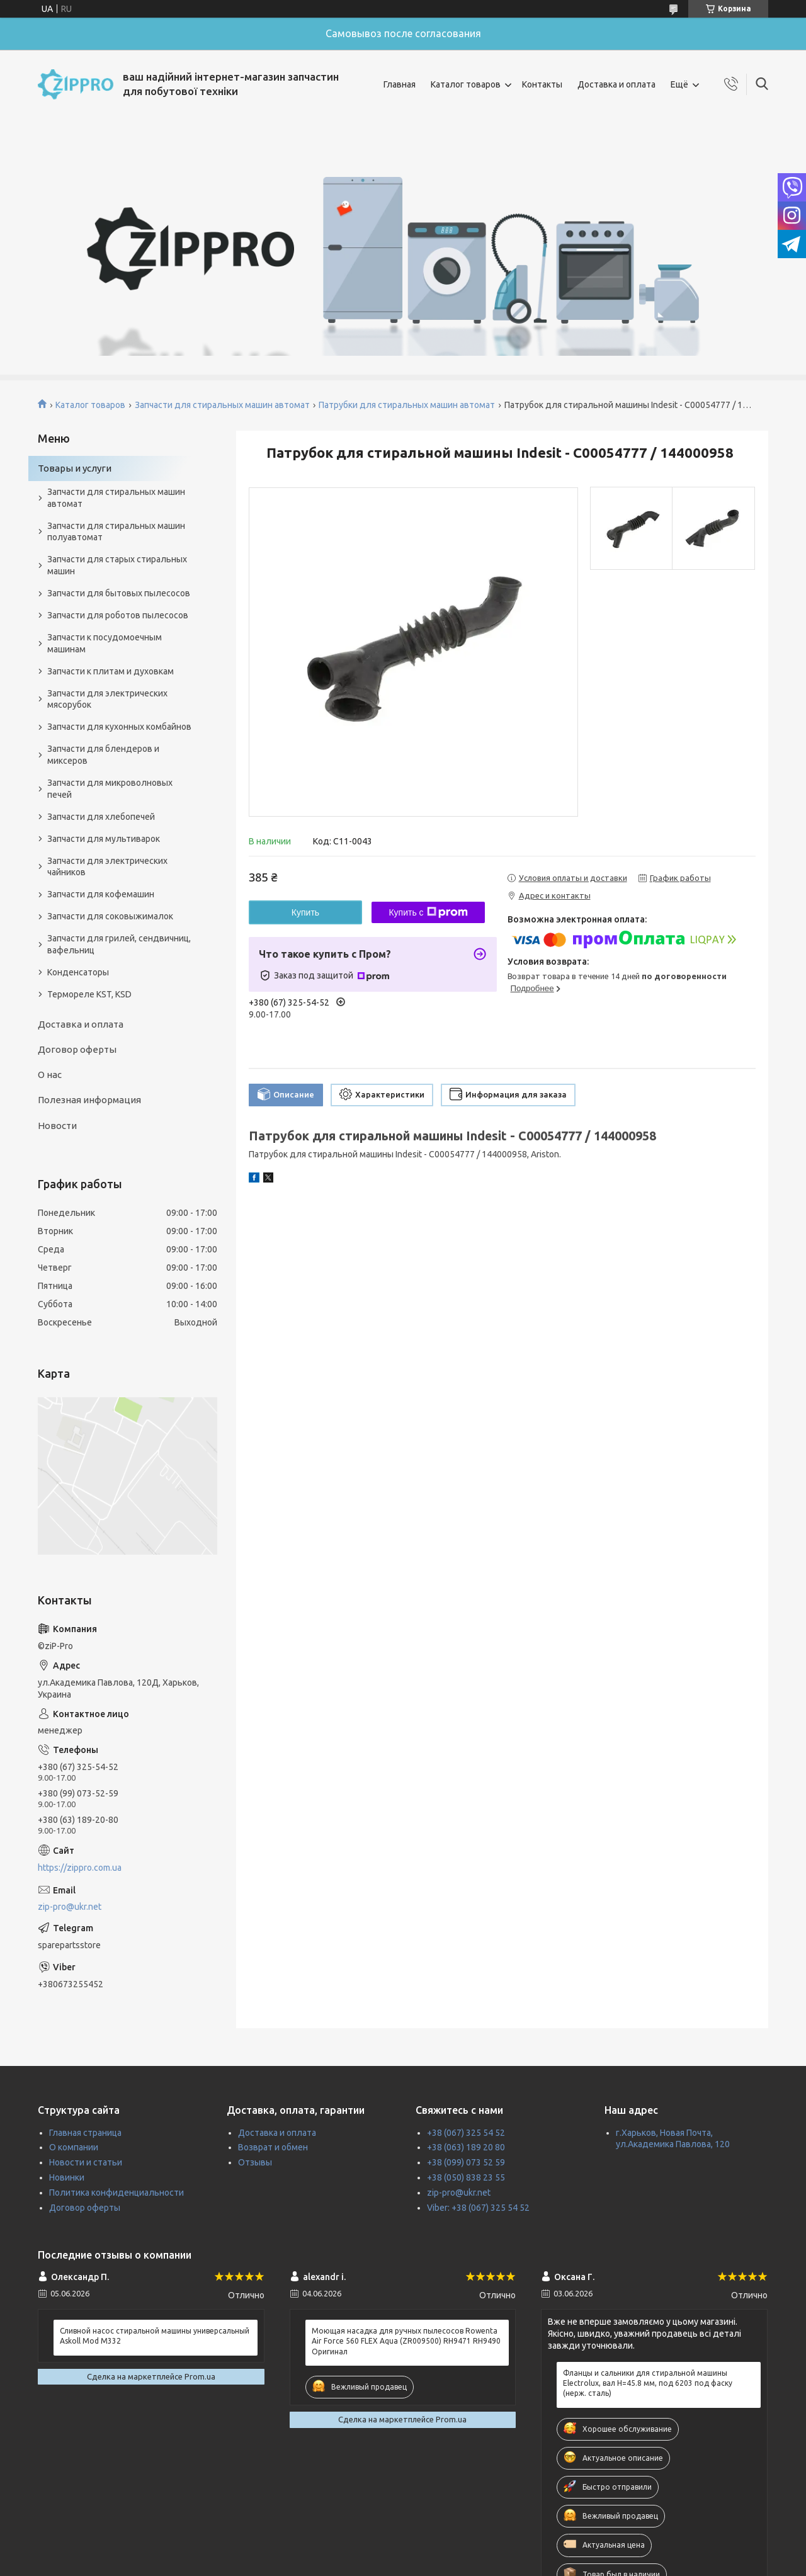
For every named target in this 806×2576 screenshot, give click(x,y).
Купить (305, 912)
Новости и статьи (85, 2162)
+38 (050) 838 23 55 (466, 2177)
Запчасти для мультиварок (103, 839)
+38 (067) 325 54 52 (466, 2133)
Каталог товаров (466, 84)
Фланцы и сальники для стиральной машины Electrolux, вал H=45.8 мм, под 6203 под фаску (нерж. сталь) (647, 2383)
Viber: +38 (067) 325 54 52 (478, 2208)
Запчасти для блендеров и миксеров (103, 755)
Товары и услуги (74, 468)
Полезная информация (89, 1099)
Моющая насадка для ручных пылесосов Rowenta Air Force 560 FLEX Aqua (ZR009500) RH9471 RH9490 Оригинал (406, 2341)
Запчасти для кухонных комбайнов (119, 727)
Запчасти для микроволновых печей (110, 789)
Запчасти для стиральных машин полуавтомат (116, 532)
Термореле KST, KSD (89, 994)
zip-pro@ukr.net (69, 1907)
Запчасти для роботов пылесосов (117, 615)
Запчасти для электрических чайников (107, 867)
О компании (73, 2147)
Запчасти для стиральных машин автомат (222, 405)
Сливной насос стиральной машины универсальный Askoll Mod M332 (154, 2336)
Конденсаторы (78, 972)
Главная (399, 84)
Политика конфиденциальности (116, 2192)
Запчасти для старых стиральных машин (117, 565)
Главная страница (85, 2133)
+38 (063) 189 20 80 (466, 2147)
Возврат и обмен (273, 2147)
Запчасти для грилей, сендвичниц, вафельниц (119, 944)
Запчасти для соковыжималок (110, 916)
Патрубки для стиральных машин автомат (407, 405)
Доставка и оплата (616, 84)
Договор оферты (77, 1049)
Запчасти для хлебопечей (101, 817)
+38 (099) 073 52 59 (466, 2162)
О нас (50, 1074)
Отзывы (255, 2162)
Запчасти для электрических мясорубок (107, 699)
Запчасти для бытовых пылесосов (118, 593)
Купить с (428, 912)
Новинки (66, 2177)
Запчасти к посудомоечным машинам (104, 643)
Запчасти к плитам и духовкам (110, 671)
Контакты (542, 84)
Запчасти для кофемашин (100, 894)
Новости (57, 1125)
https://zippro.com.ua (80, 1868)
